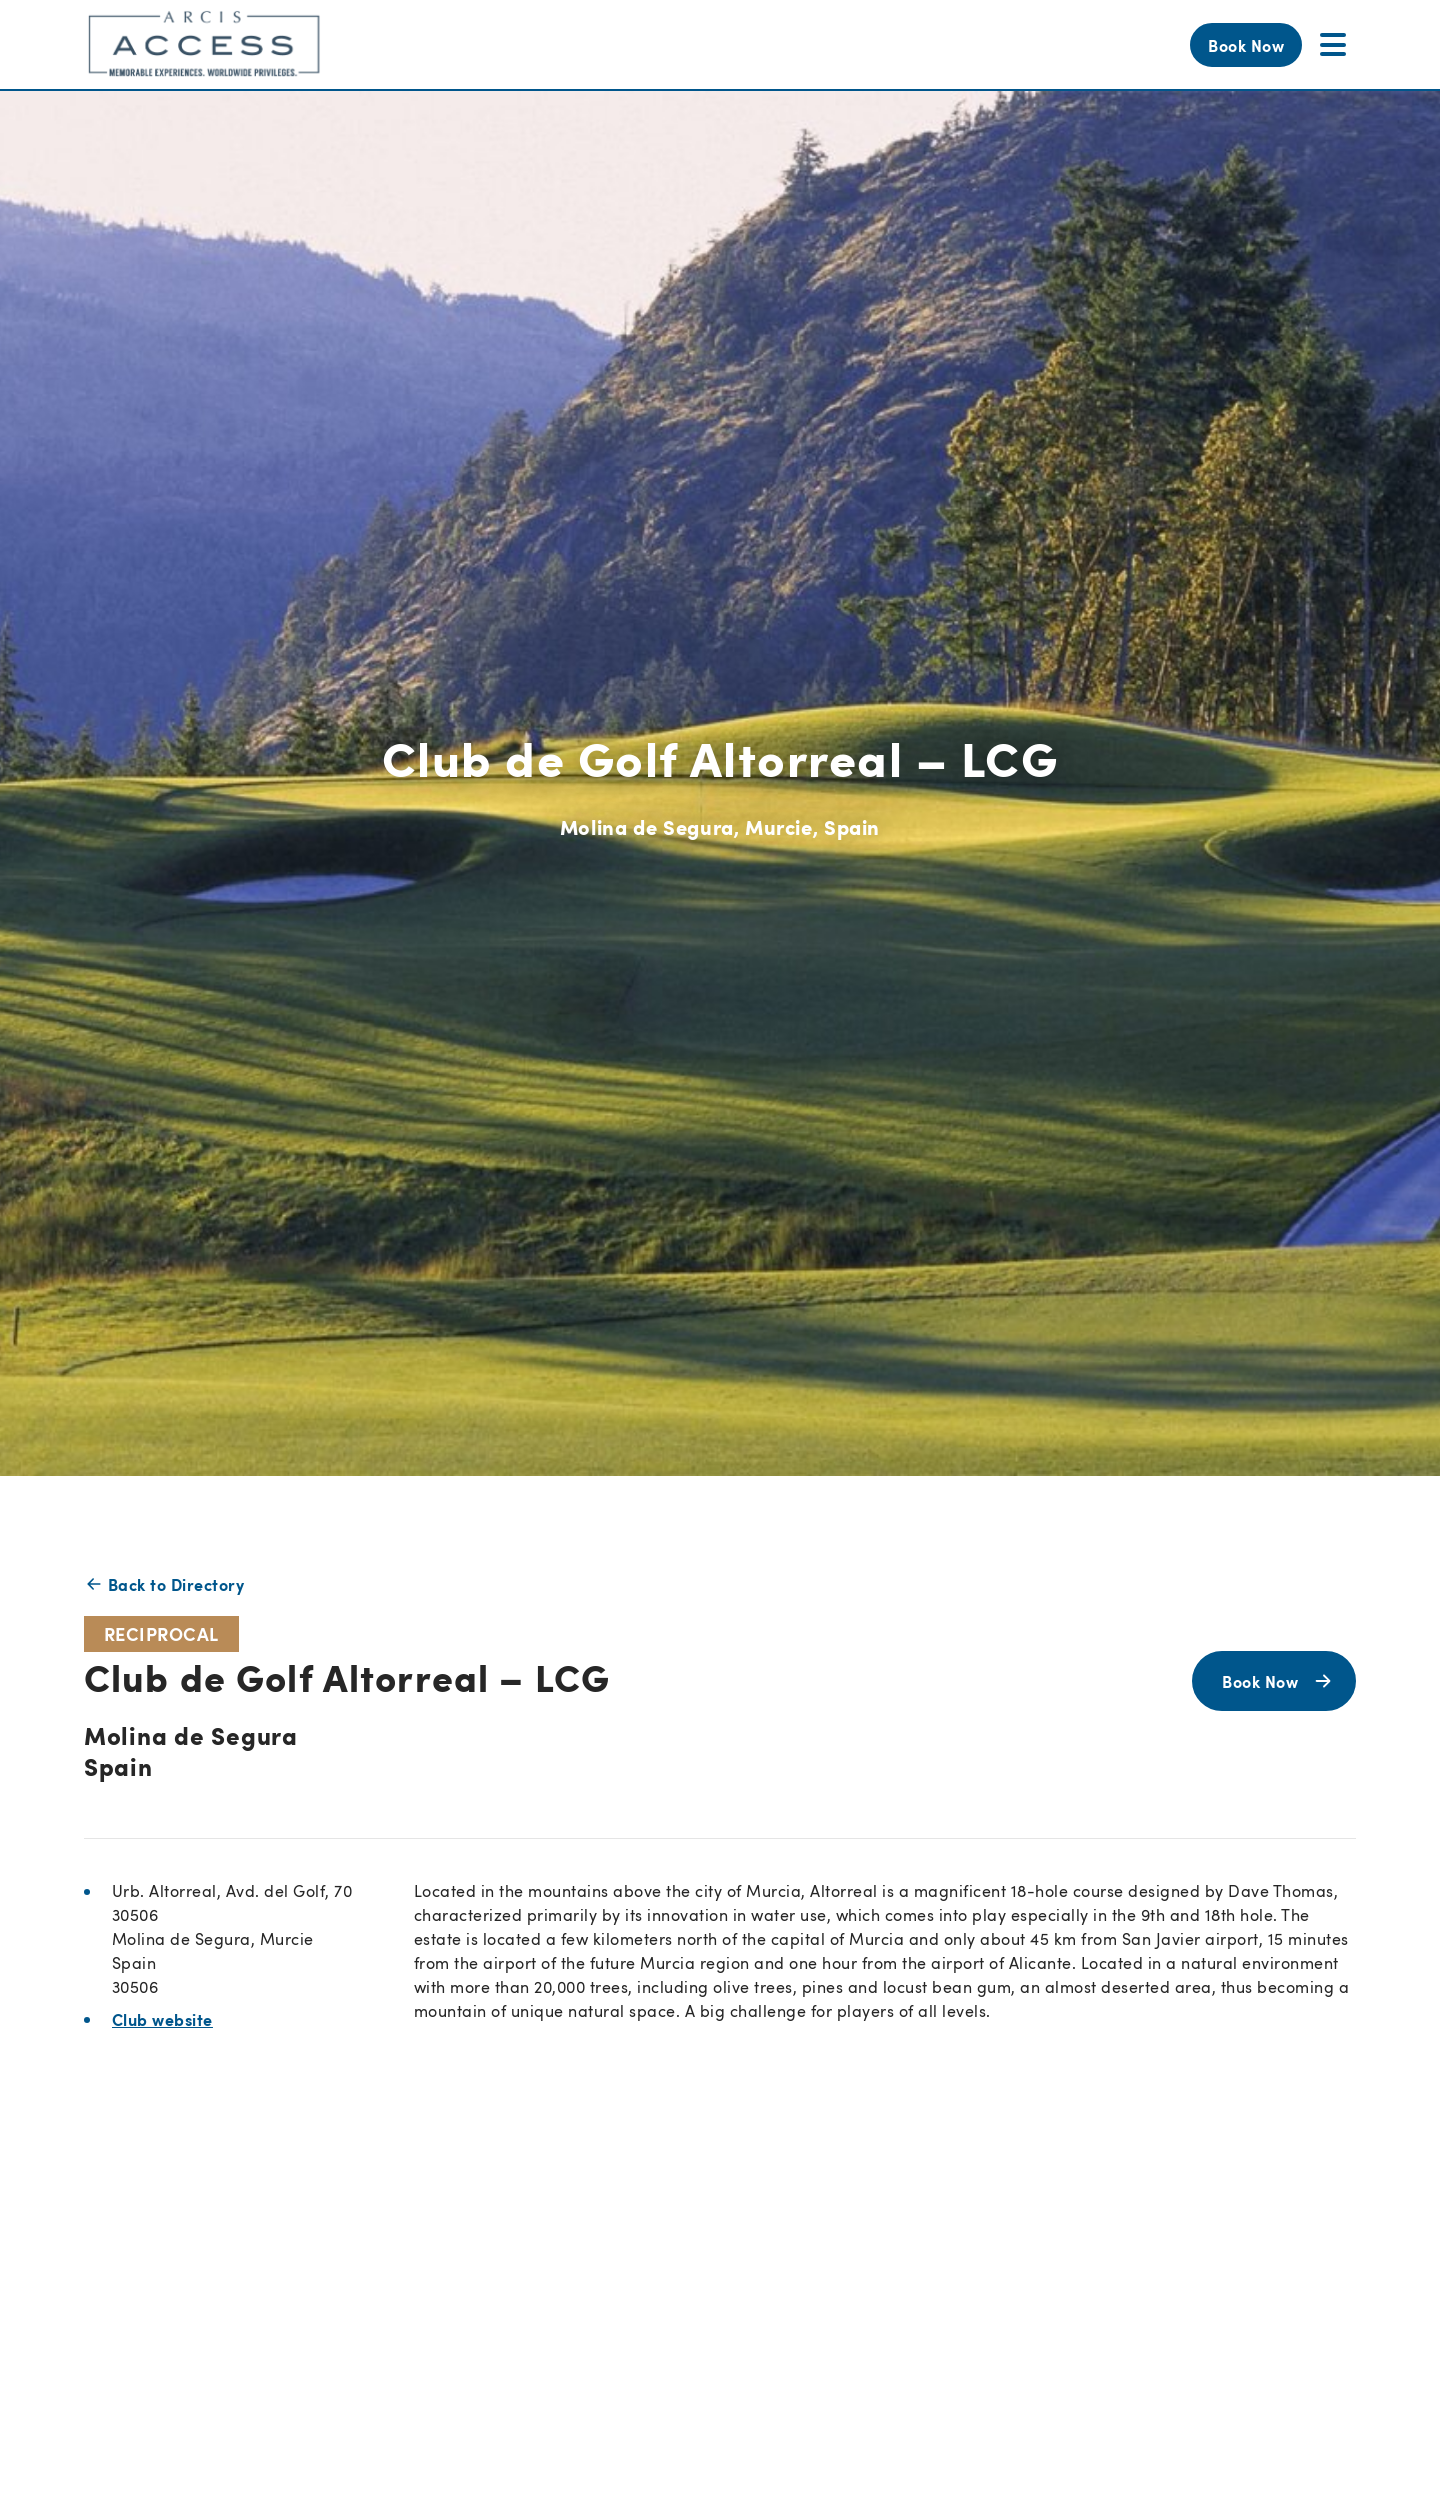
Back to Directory (164, 1584)
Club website (162, 2019)
